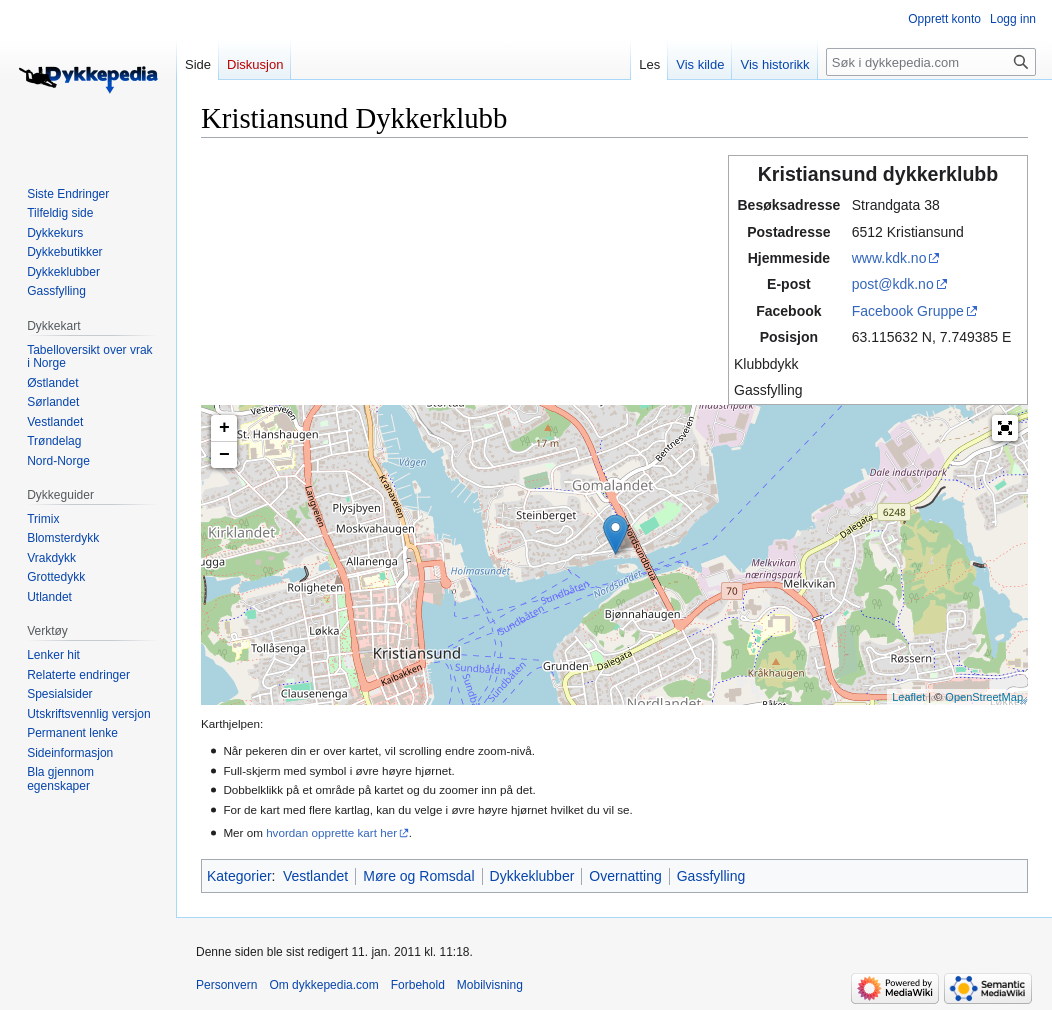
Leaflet (908, 697)
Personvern (226, 985)
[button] (1005, 428)
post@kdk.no (893, 284)
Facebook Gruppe (908, 311)
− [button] (224, 455)
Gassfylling (711, 876)
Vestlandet (315, 876)
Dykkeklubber (532, 876)
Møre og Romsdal (418, 876)
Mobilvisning (490, 985)
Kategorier (239, 876)
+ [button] (224, 428)
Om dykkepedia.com (323, 985)
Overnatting (625, 876)
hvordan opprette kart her (331, 832)
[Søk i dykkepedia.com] (931, 62)
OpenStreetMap (984, 697)
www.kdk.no (889, 258)
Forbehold (418, 985)
